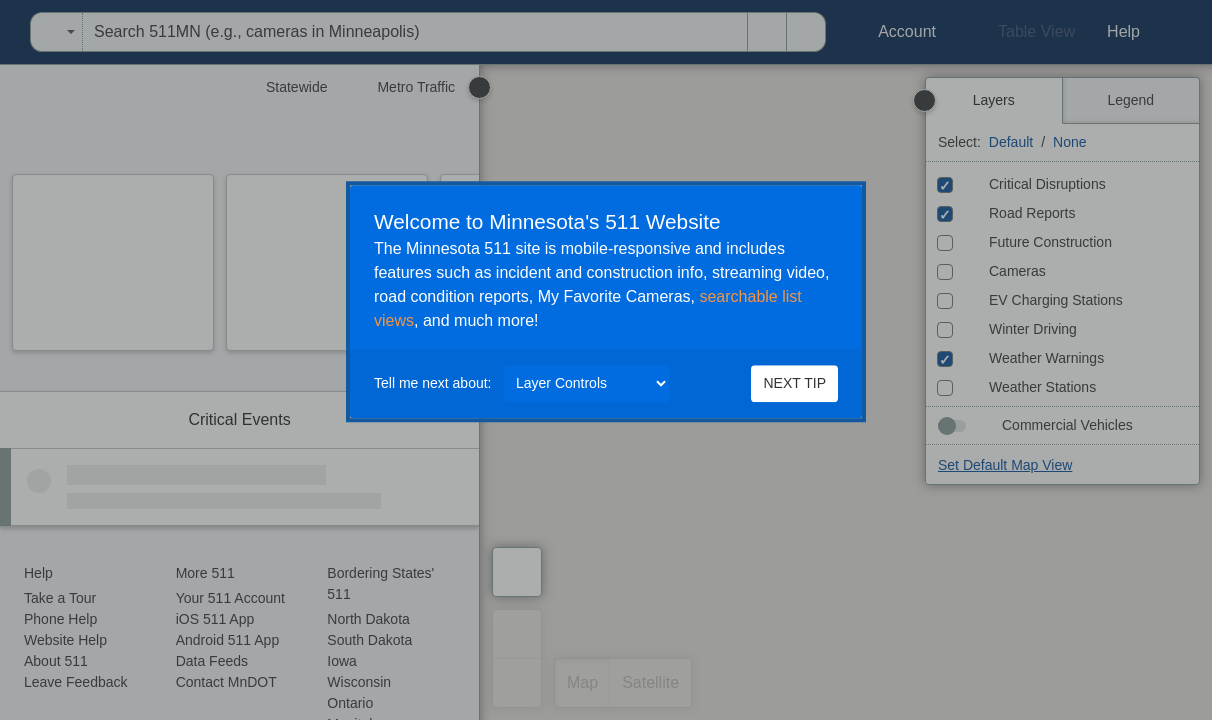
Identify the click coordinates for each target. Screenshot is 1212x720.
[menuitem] (6, 32)
